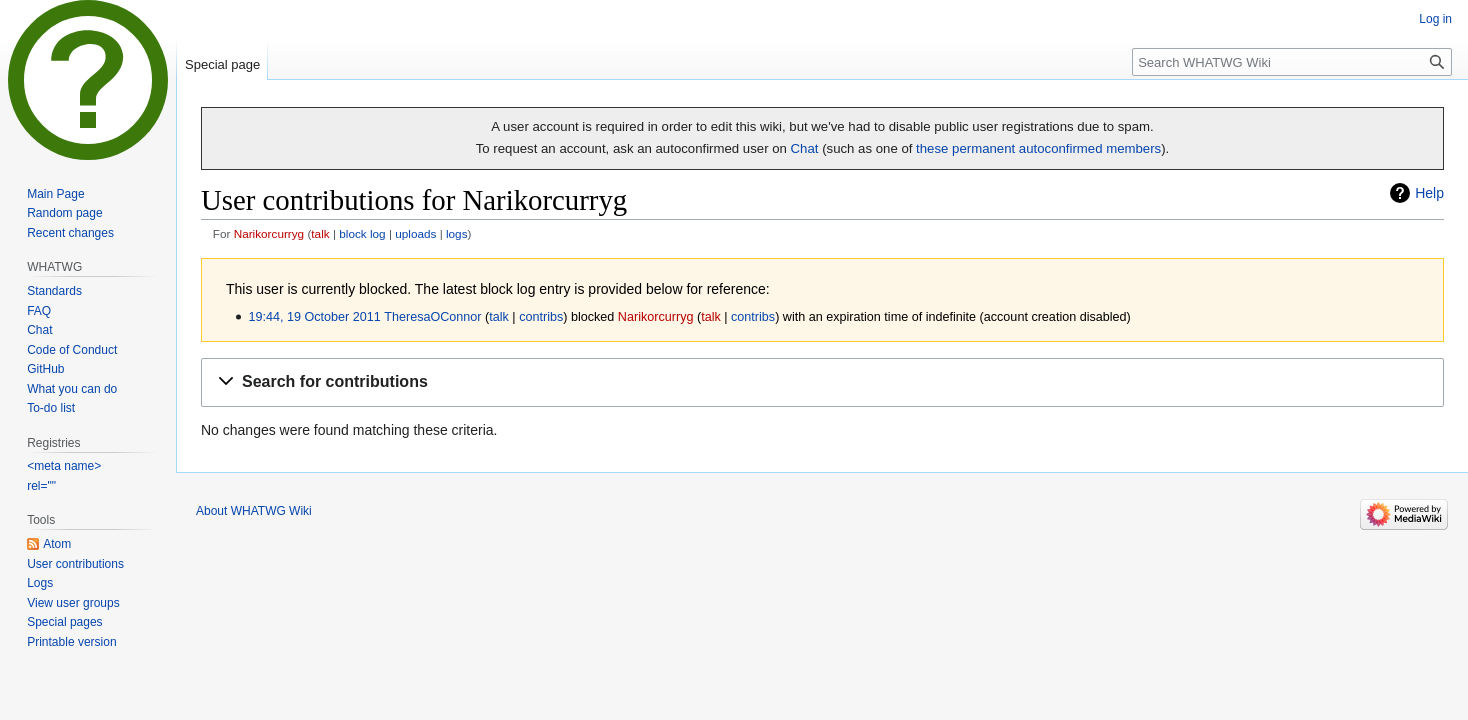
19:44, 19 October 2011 (314, 317)
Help (1429, 193)
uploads (415, 233)
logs (457, 233)
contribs (541, 317)
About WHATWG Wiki (254, 511)
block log (362, 233)
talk (320, 233)
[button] (822, 382)
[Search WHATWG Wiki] (1292, 62)
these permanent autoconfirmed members (1038, 148)
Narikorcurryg (269, 233)
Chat (805, 148)
